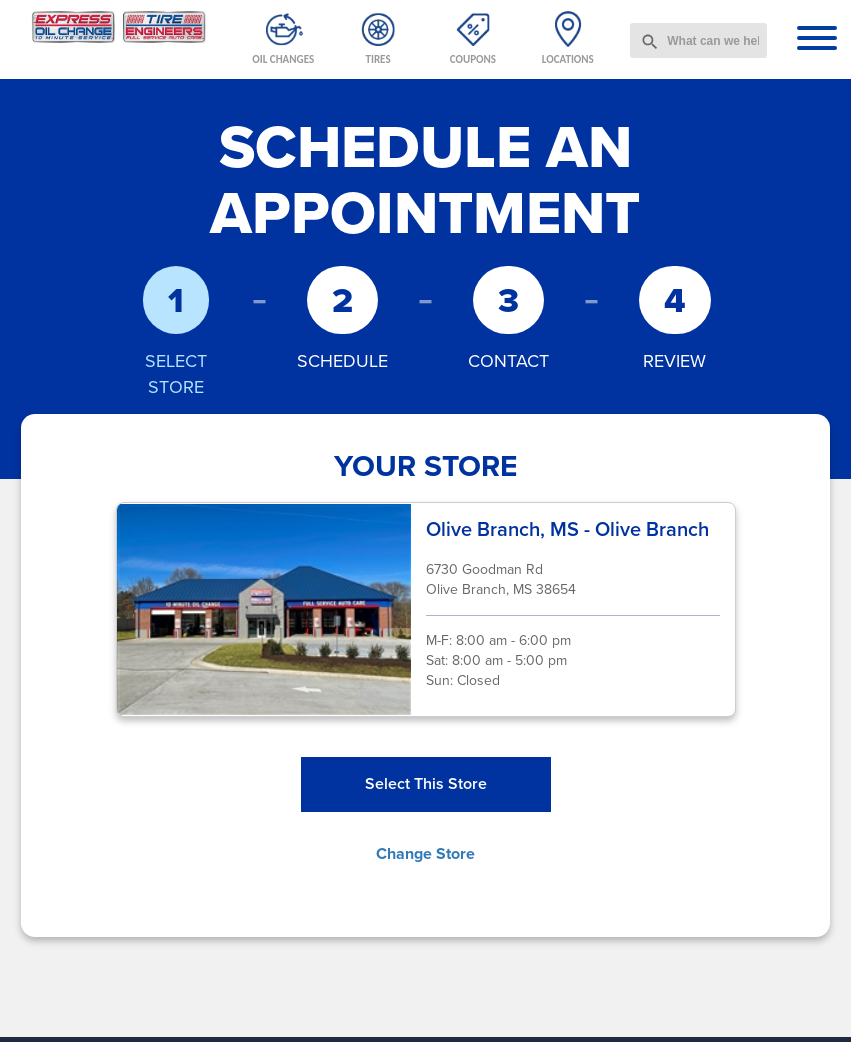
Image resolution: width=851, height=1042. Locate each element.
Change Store (425, 853)
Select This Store (426, 783)
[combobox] (698, 40)
